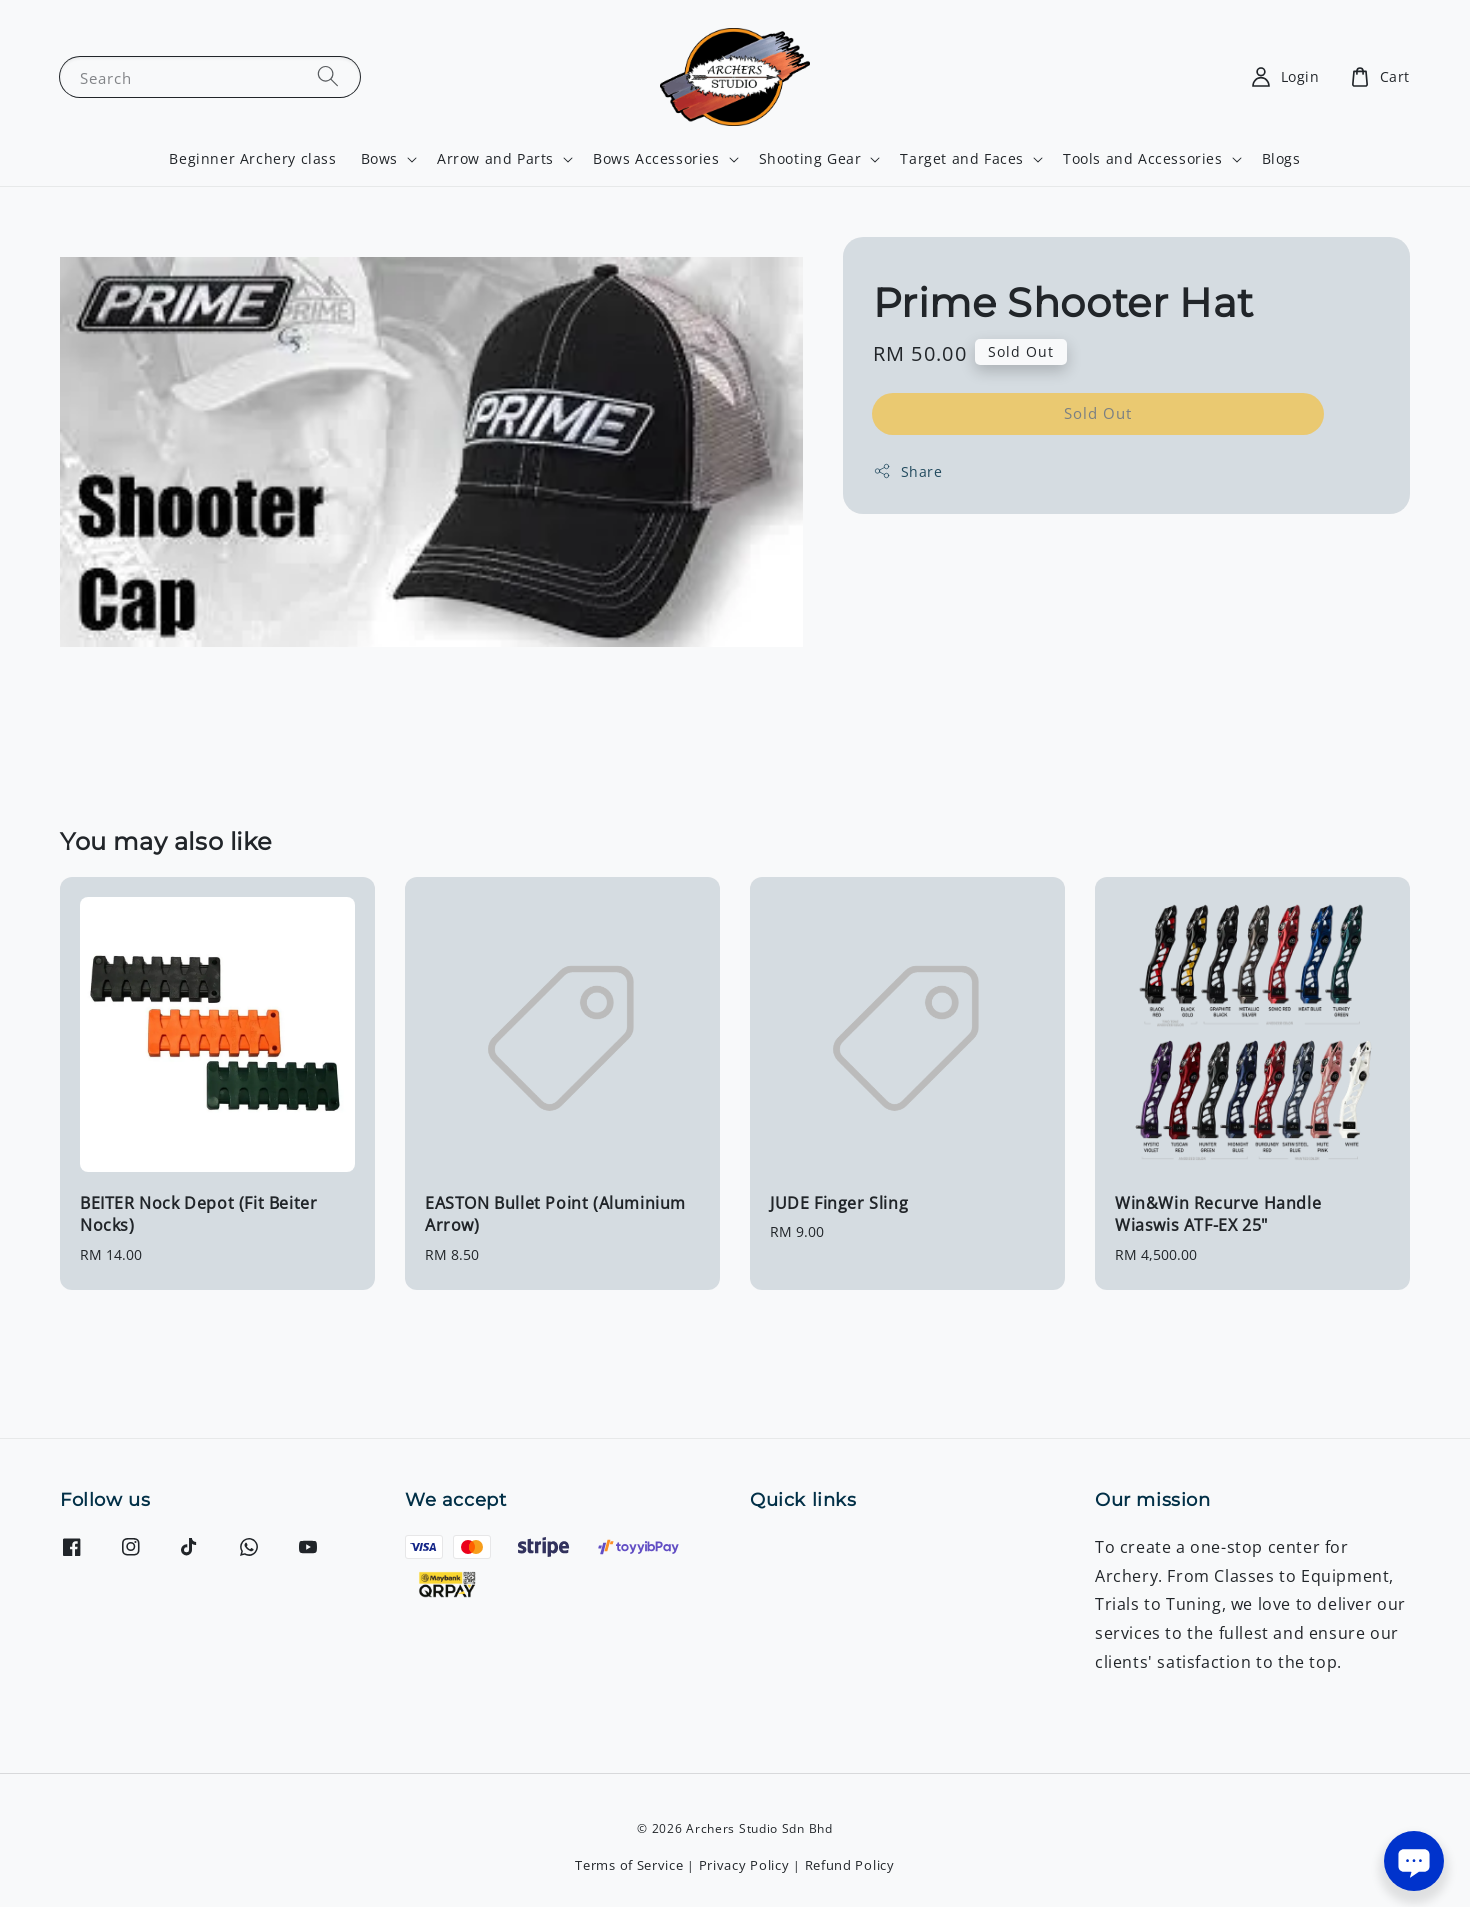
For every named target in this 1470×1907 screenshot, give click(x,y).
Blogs (1281, 158)
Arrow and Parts (495, 159)
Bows (379, 159)
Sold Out (1098, 413)
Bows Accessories (656, 159)
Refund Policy (850, 1865)
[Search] (328, 76)
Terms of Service (629, 1865)
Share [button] (908, 471)
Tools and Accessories (1143, 159)
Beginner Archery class (252, 158)
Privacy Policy (744, 1865)
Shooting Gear (810, 159)
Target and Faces (962, 159)
